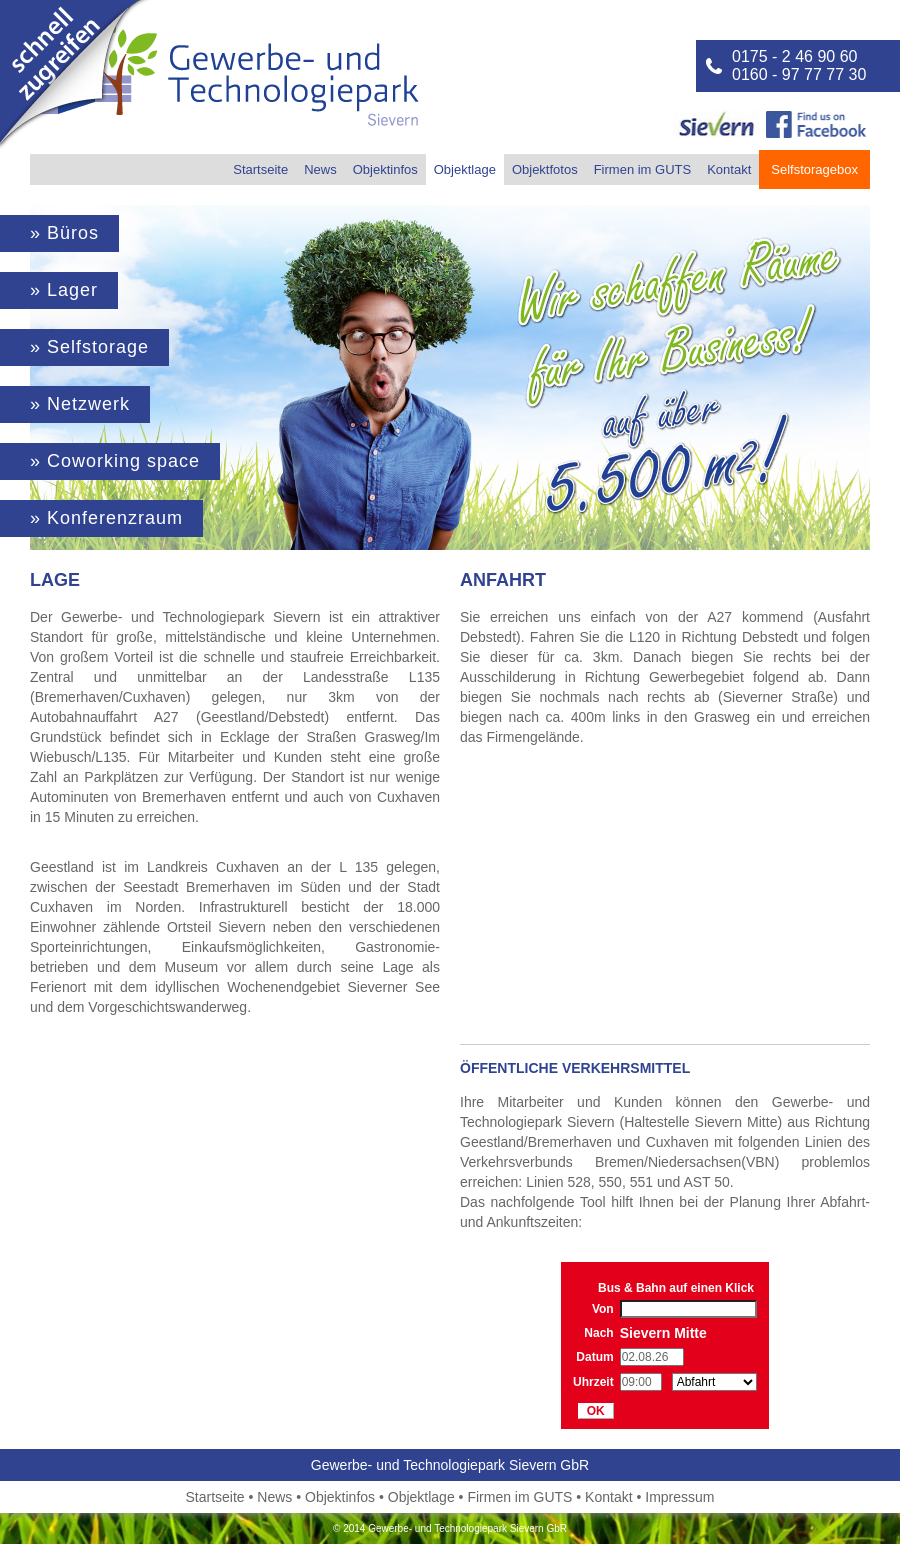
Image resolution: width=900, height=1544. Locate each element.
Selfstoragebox (814, 169)
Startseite (260, 169)
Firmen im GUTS (643, 169)
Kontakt (729, 169)
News (320, 169)
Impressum (679, 1497)
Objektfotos (545, 169)
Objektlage (465, 169)
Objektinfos (385, 169)
